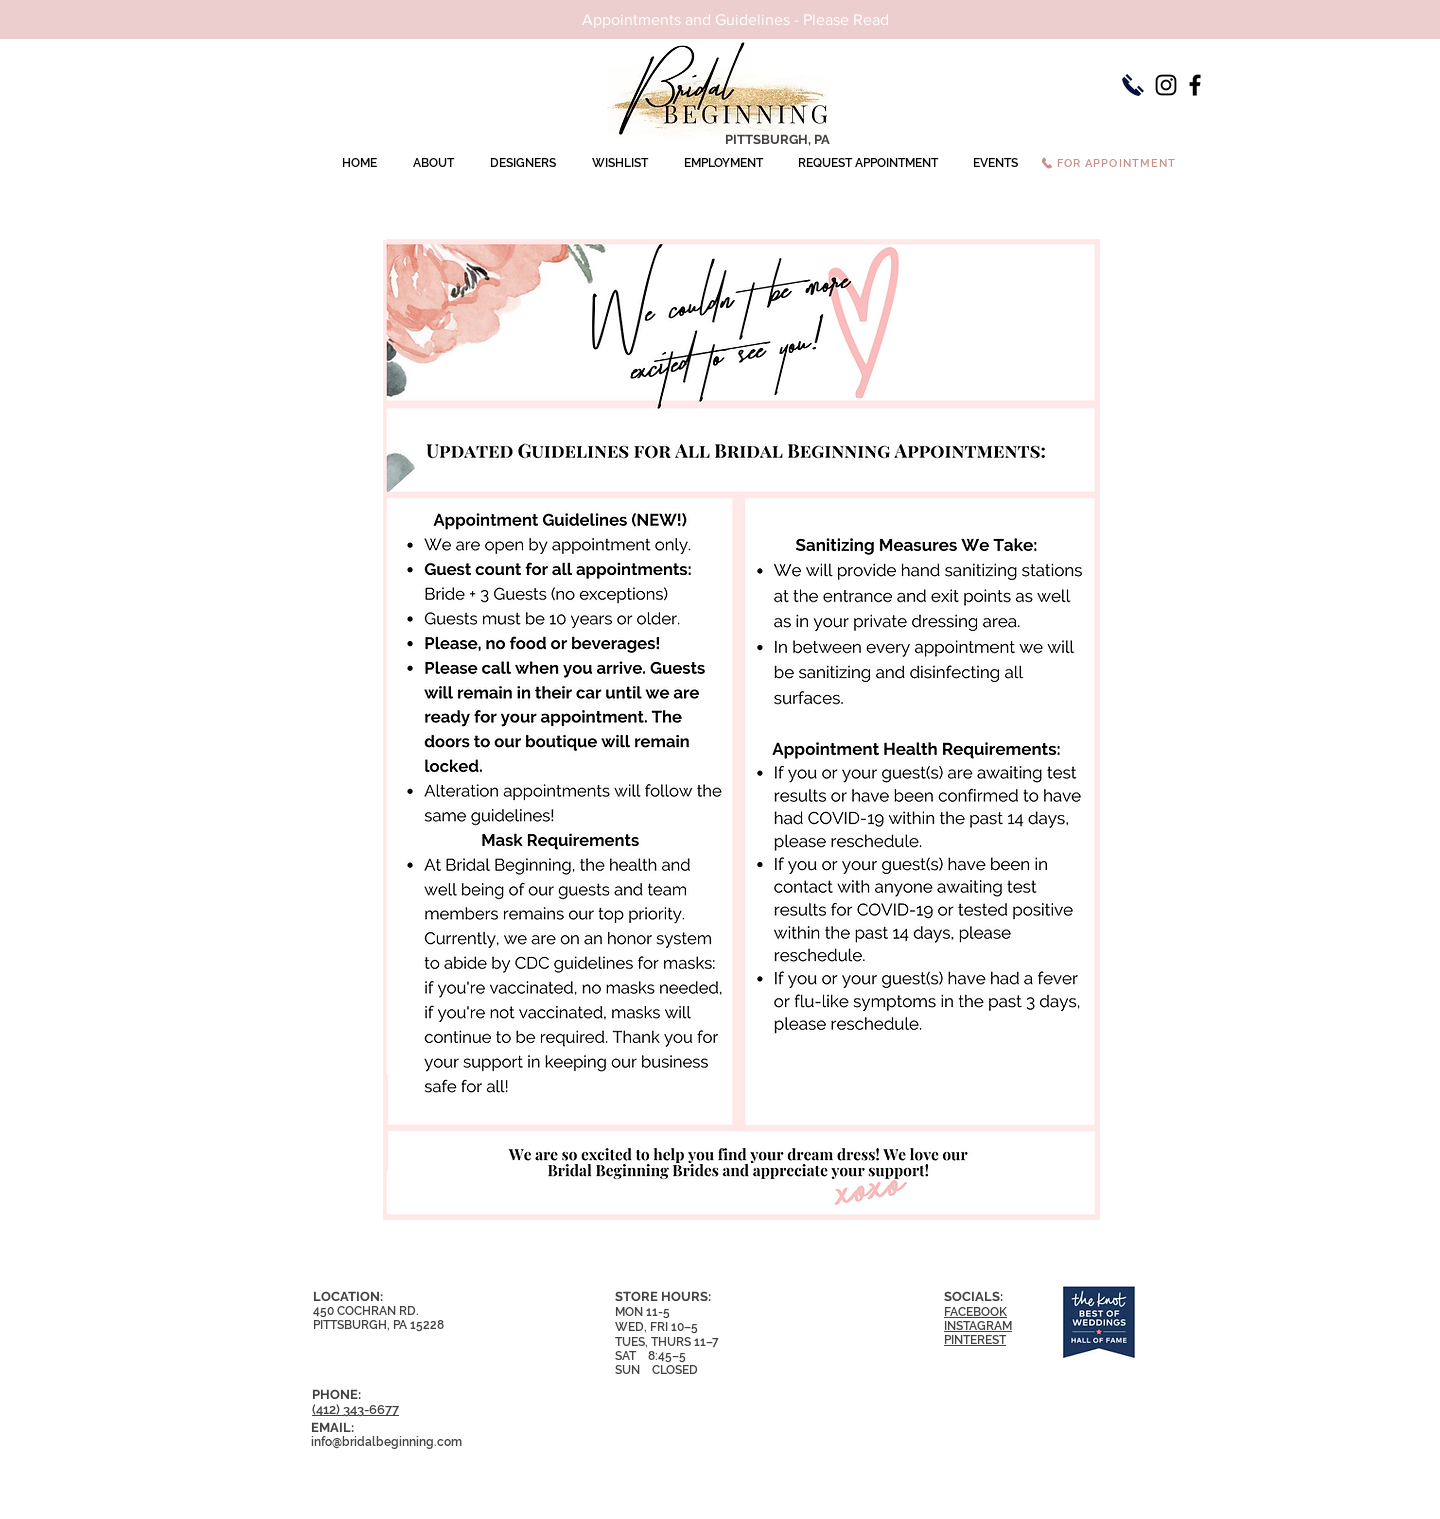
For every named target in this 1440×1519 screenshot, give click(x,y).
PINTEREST (975, 1340)
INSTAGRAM (978, 1326)
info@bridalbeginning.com (386, 1442)
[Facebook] (1195, 85)
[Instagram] (1166, 85)
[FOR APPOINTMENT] (1108, 163)
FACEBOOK (975, 1312)
